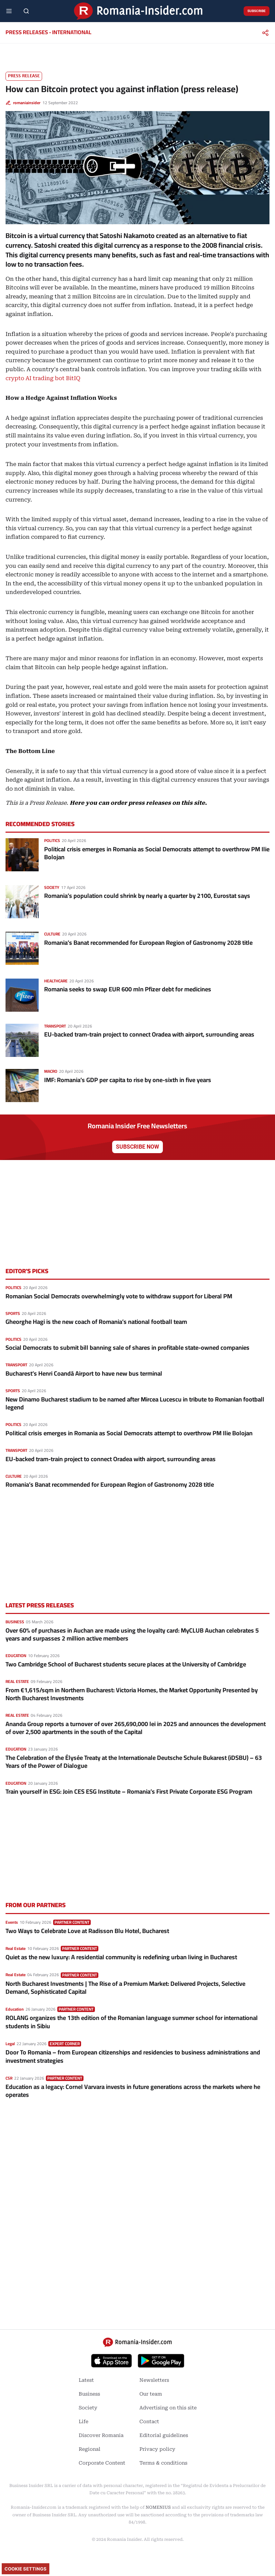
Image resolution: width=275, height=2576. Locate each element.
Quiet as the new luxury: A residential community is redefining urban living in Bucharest (121, 1957)
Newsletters (154, 2380)
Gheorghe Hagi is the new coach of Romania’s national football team (96, 1321)
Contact (149, 2421)
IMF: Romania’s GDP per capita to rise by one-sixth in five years (127, 1080)
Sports (13, 1313)
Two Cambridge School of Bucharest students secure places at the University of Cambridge (126, 1664)
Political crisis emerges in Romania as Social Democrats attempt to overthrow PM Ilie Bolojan (156, 853)
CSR (9, 2078)
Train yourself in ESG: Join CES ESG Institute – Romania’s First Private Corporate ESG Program (129, 1791)
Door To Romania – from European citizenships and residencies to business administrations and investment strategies (133, 2056)
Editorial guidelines (163, 2435)
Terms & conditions (163, 2463)
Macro (50, 1071)
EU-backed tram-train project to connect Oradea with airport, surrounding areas (149, 1034)
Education (16, 1655)
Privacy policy (157, 2449)
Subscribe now (137, 1146)
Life (83, 2421)
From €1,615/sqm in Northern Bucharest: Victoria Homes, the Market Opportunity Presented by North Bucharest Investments (132, 1694)
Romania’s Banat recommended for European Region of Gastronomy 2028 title (148, 942)
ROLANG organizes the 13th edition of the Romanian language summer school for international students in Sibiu (132, 2021)
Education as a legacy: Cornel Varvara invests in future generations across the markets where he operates (133, 2090)
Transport (55, 1026)
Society (51, 887)
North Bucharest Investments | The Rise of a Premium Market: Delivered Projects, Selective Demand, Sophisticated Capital (125, 1987)
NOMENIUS (158, 2507)
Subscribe (256, 11)
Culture (52, 934)
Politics (52, 840)
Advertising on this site (168, 2407)
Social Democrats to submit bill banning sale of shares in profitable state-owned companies (127, 1347)
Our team (150, 2394)
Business (15, 1622)
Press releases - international (48, 32)
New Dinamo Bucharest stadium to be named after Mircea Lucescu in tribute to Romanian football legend (135, 1403)
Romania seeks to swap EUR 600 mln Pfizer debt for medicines (127, 989)
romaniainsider (26, 103)
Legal (10, 2044)
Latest (86, 2380)
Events (12, 1922)
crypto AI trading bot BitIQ (43, 378)
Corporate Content (102, 2463)
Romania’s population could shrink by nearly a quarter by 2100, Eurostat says (147, 895)
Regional (89, 2449)
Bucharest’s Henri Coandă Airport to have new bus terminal (84, 1373)
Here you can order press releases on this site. (138, 803)
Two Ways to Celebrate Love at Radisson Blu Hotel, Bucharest (87, 1930)
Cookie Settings (25, 2569)
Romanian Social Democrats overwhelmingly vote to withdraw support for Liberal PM (119, 1296)
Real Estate (17, 1681)
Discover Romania (101, 2435)
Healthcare (56, 981)
